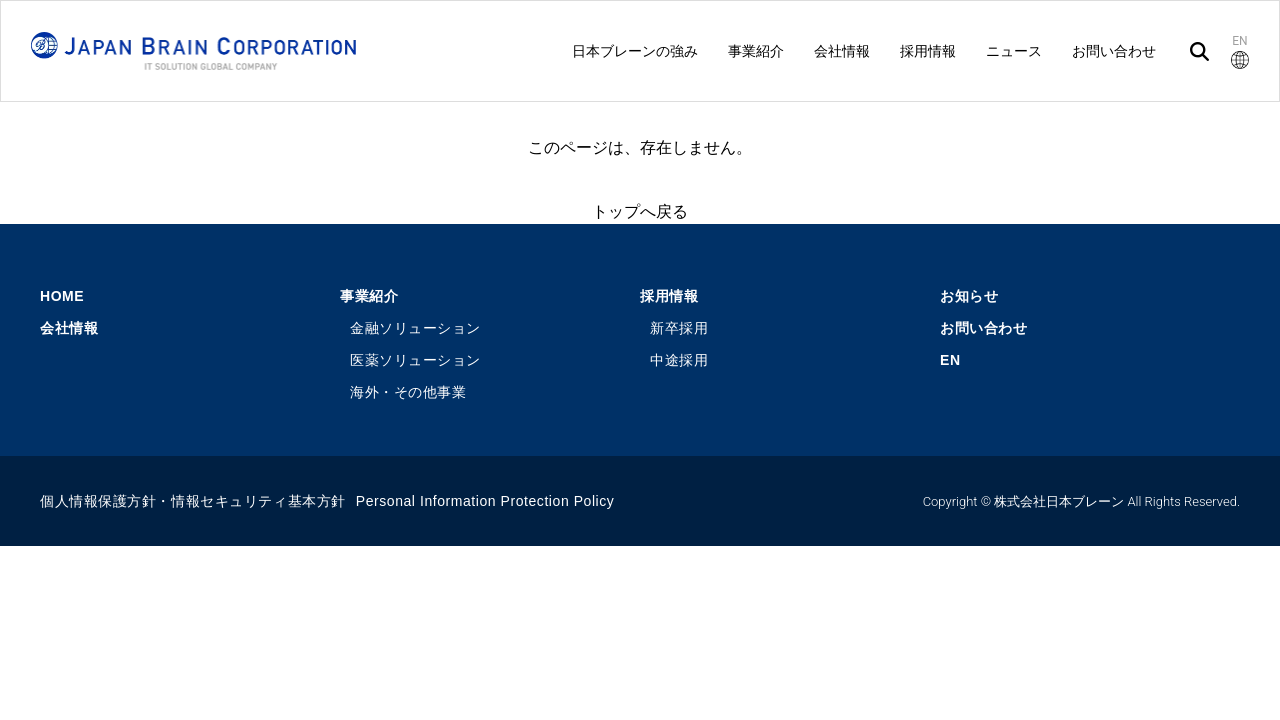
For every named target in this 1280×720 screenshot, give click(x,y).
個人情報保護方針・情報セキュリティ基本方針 (193, 501)
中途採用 (679, 360)
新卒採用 (679, 328)
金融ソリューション (415, 328)
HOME (62, 296)
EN (950, 360)
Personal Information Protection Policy (485, 501)
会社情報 (69, 328)
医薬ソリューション (415, 360)
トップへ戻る (640, 211)
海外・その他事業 (408, 392)
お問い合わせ (983, 328)
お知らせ (969, 296)
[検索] (1199, 51)
